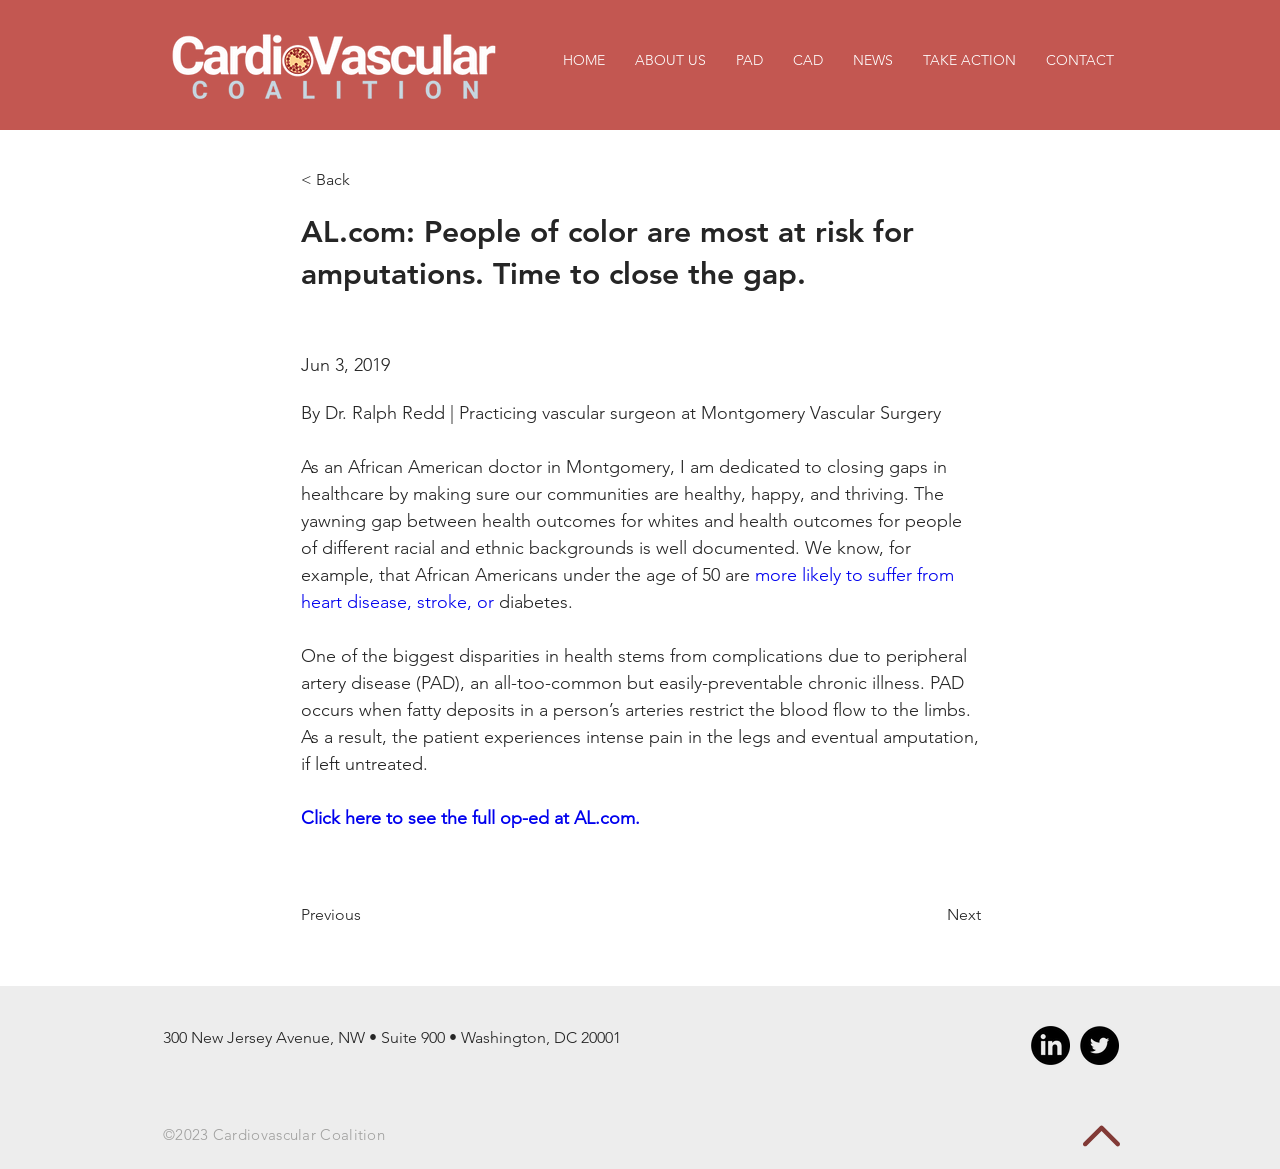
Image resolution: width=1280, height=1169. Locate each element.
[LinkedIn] (1050, 1045)
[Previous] (366, 915)
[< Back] (366, 180)
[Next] (931, 915)
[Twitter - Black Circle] (1099, 1045)
